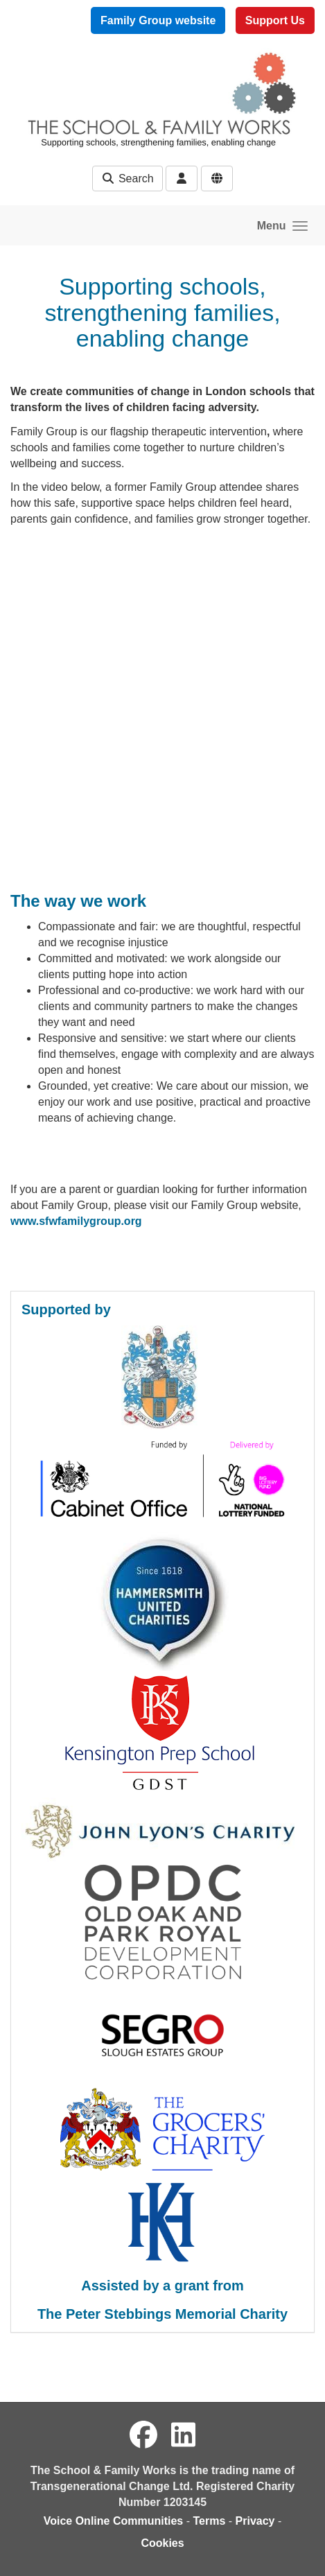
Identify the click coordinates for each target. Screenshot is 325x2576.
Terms (209, 2521)
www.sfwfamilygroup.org (76, 1221)
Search (127, 178)
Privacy (255, 2521)
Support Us (275, 20)
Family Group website (158, 20)
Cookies (162, 2543)
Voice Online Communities (114, 2521)
